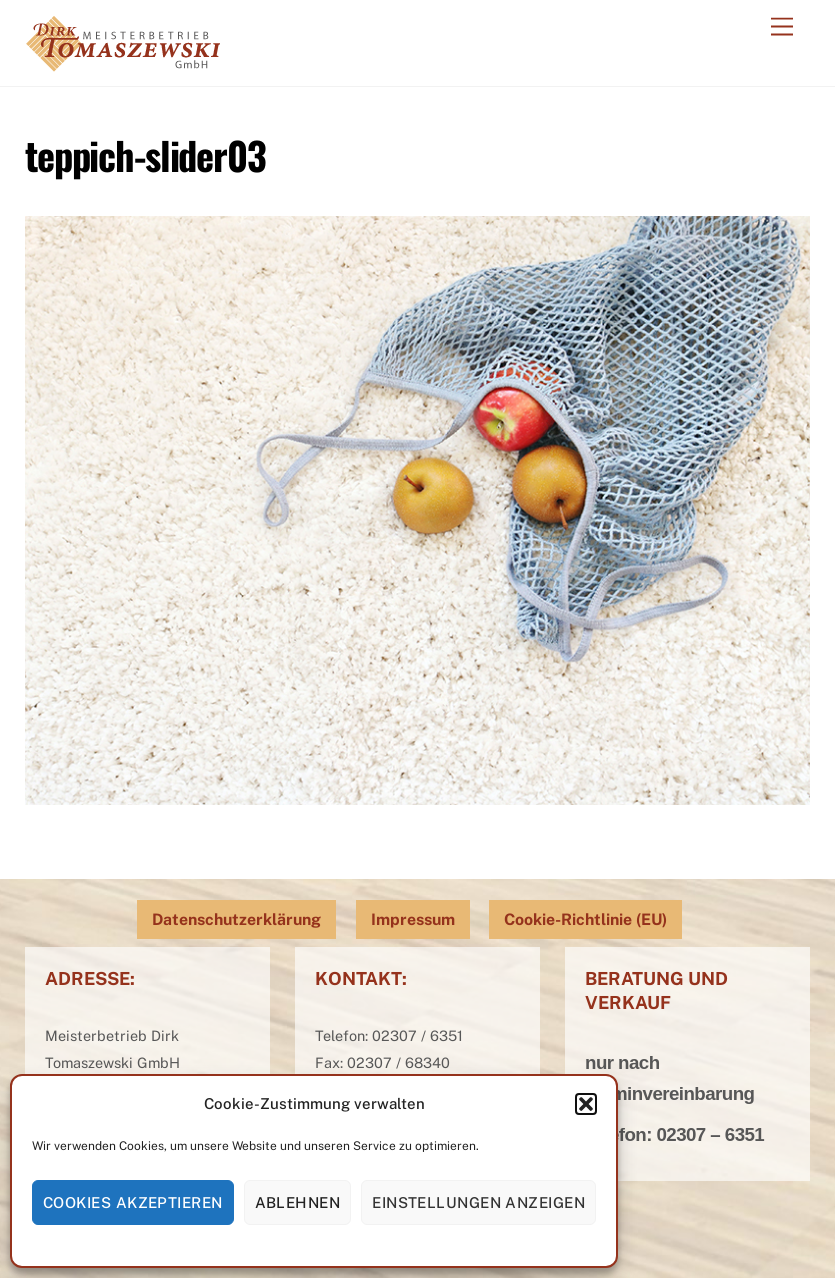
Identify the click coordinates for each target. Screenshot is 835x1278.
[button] (586, 1104)
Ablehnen (298, 1202)
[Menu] (782, 27)
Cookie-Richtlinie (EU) (585, 919)
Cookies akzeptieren (133, 1202)
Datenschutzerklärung (236, 919)
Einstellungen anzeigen (478, 1202)
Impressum (413, 919)
